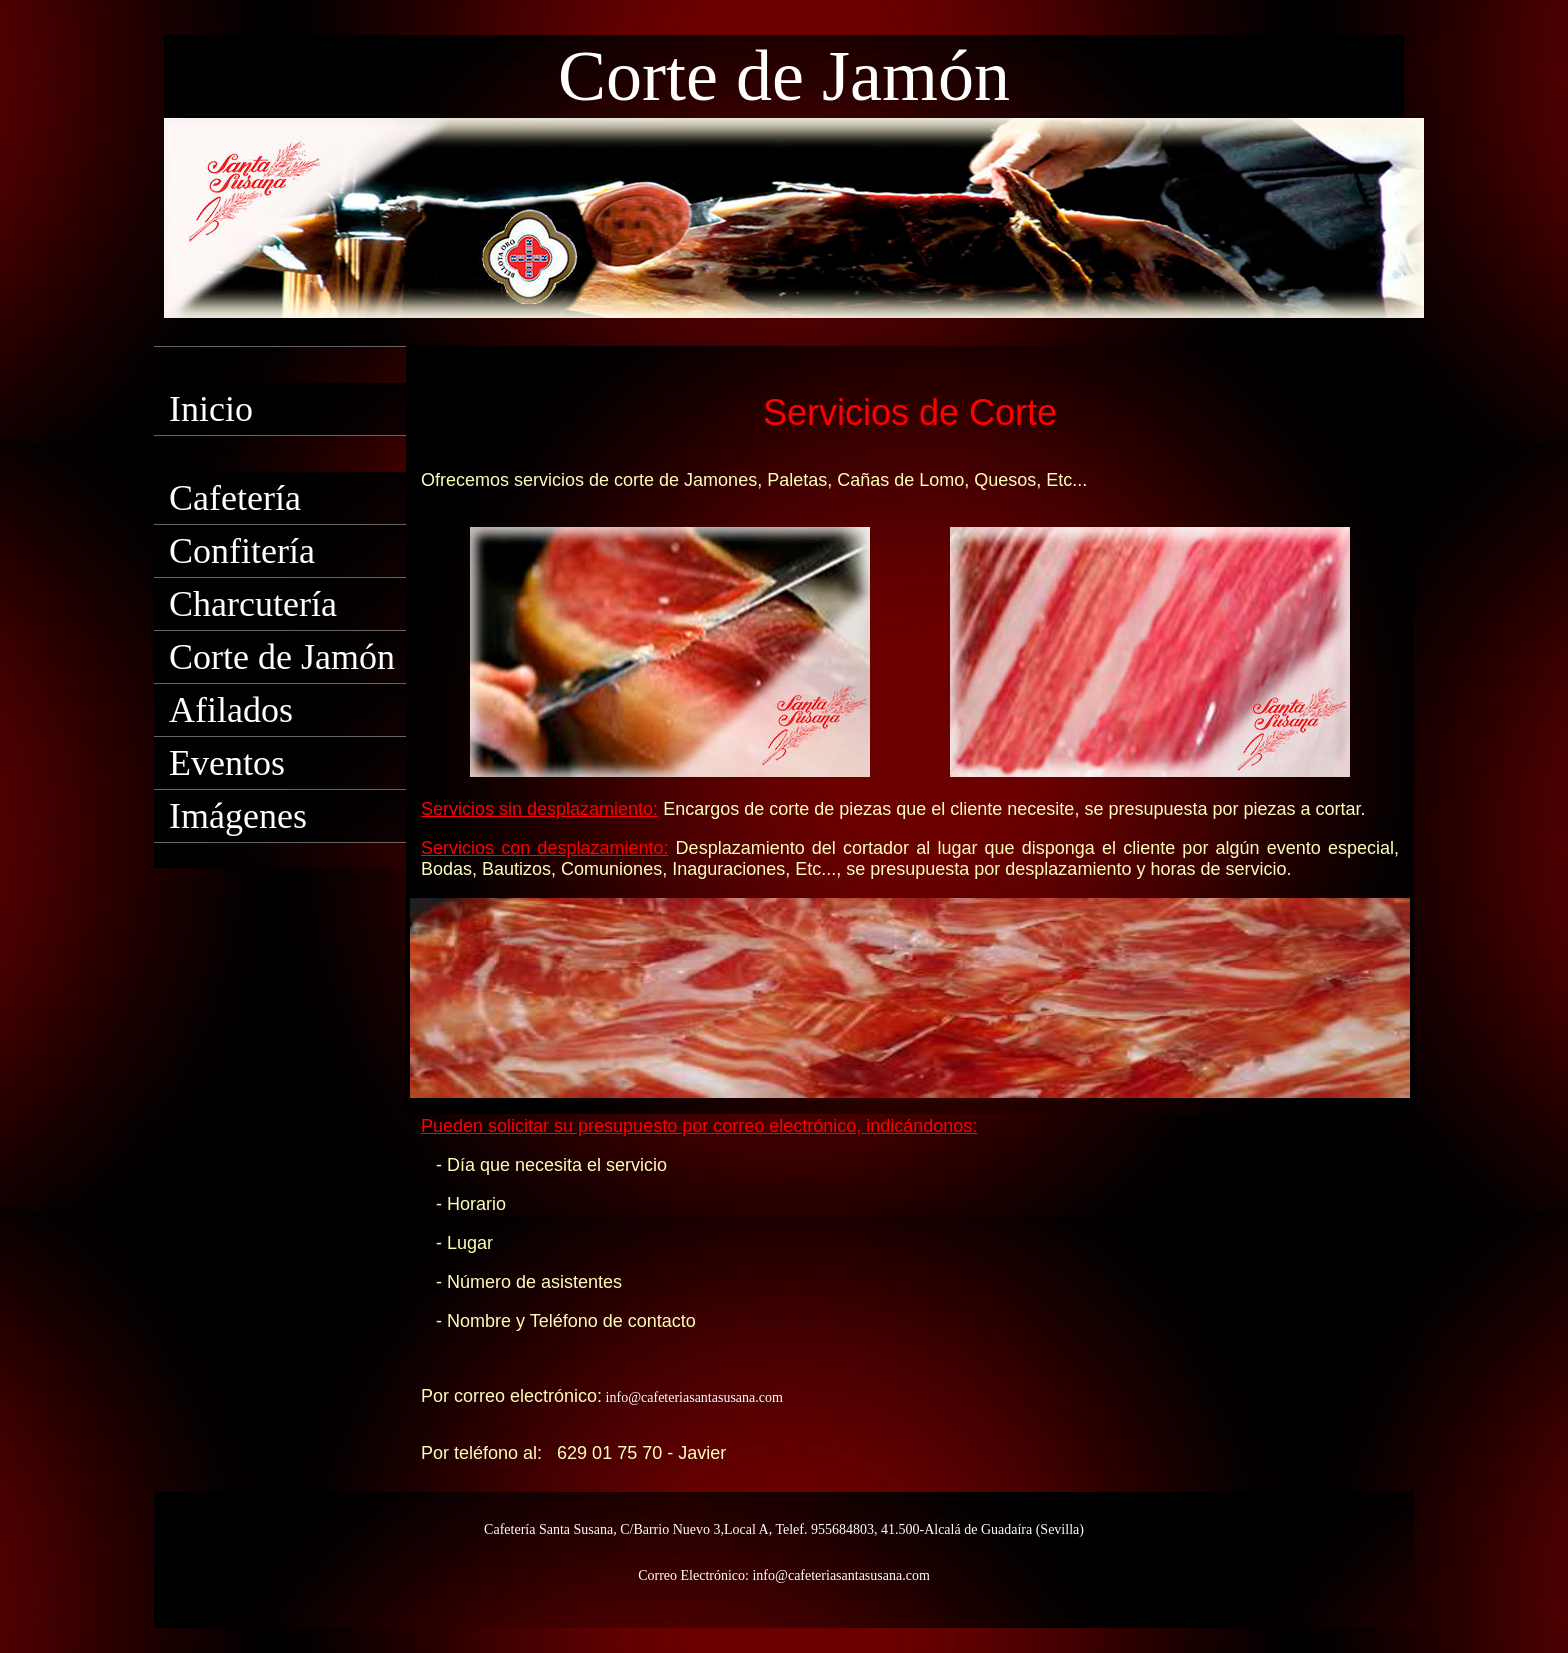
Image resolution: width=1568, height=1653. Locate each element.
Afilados (231, 710)
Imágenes (238, 816)
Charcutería (253, 604)
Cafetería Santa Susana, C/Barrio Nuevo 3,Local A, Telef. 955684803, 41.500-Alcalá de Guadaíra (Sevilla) (784, 1529)
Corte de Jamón (282, 657)
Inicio (211, 409)
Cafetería (235, 498)
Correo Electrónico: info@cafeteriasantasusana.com (784, 1575)
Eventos (227, 763)
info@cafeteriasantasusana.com (692, 1397)
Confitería (242, 551)
